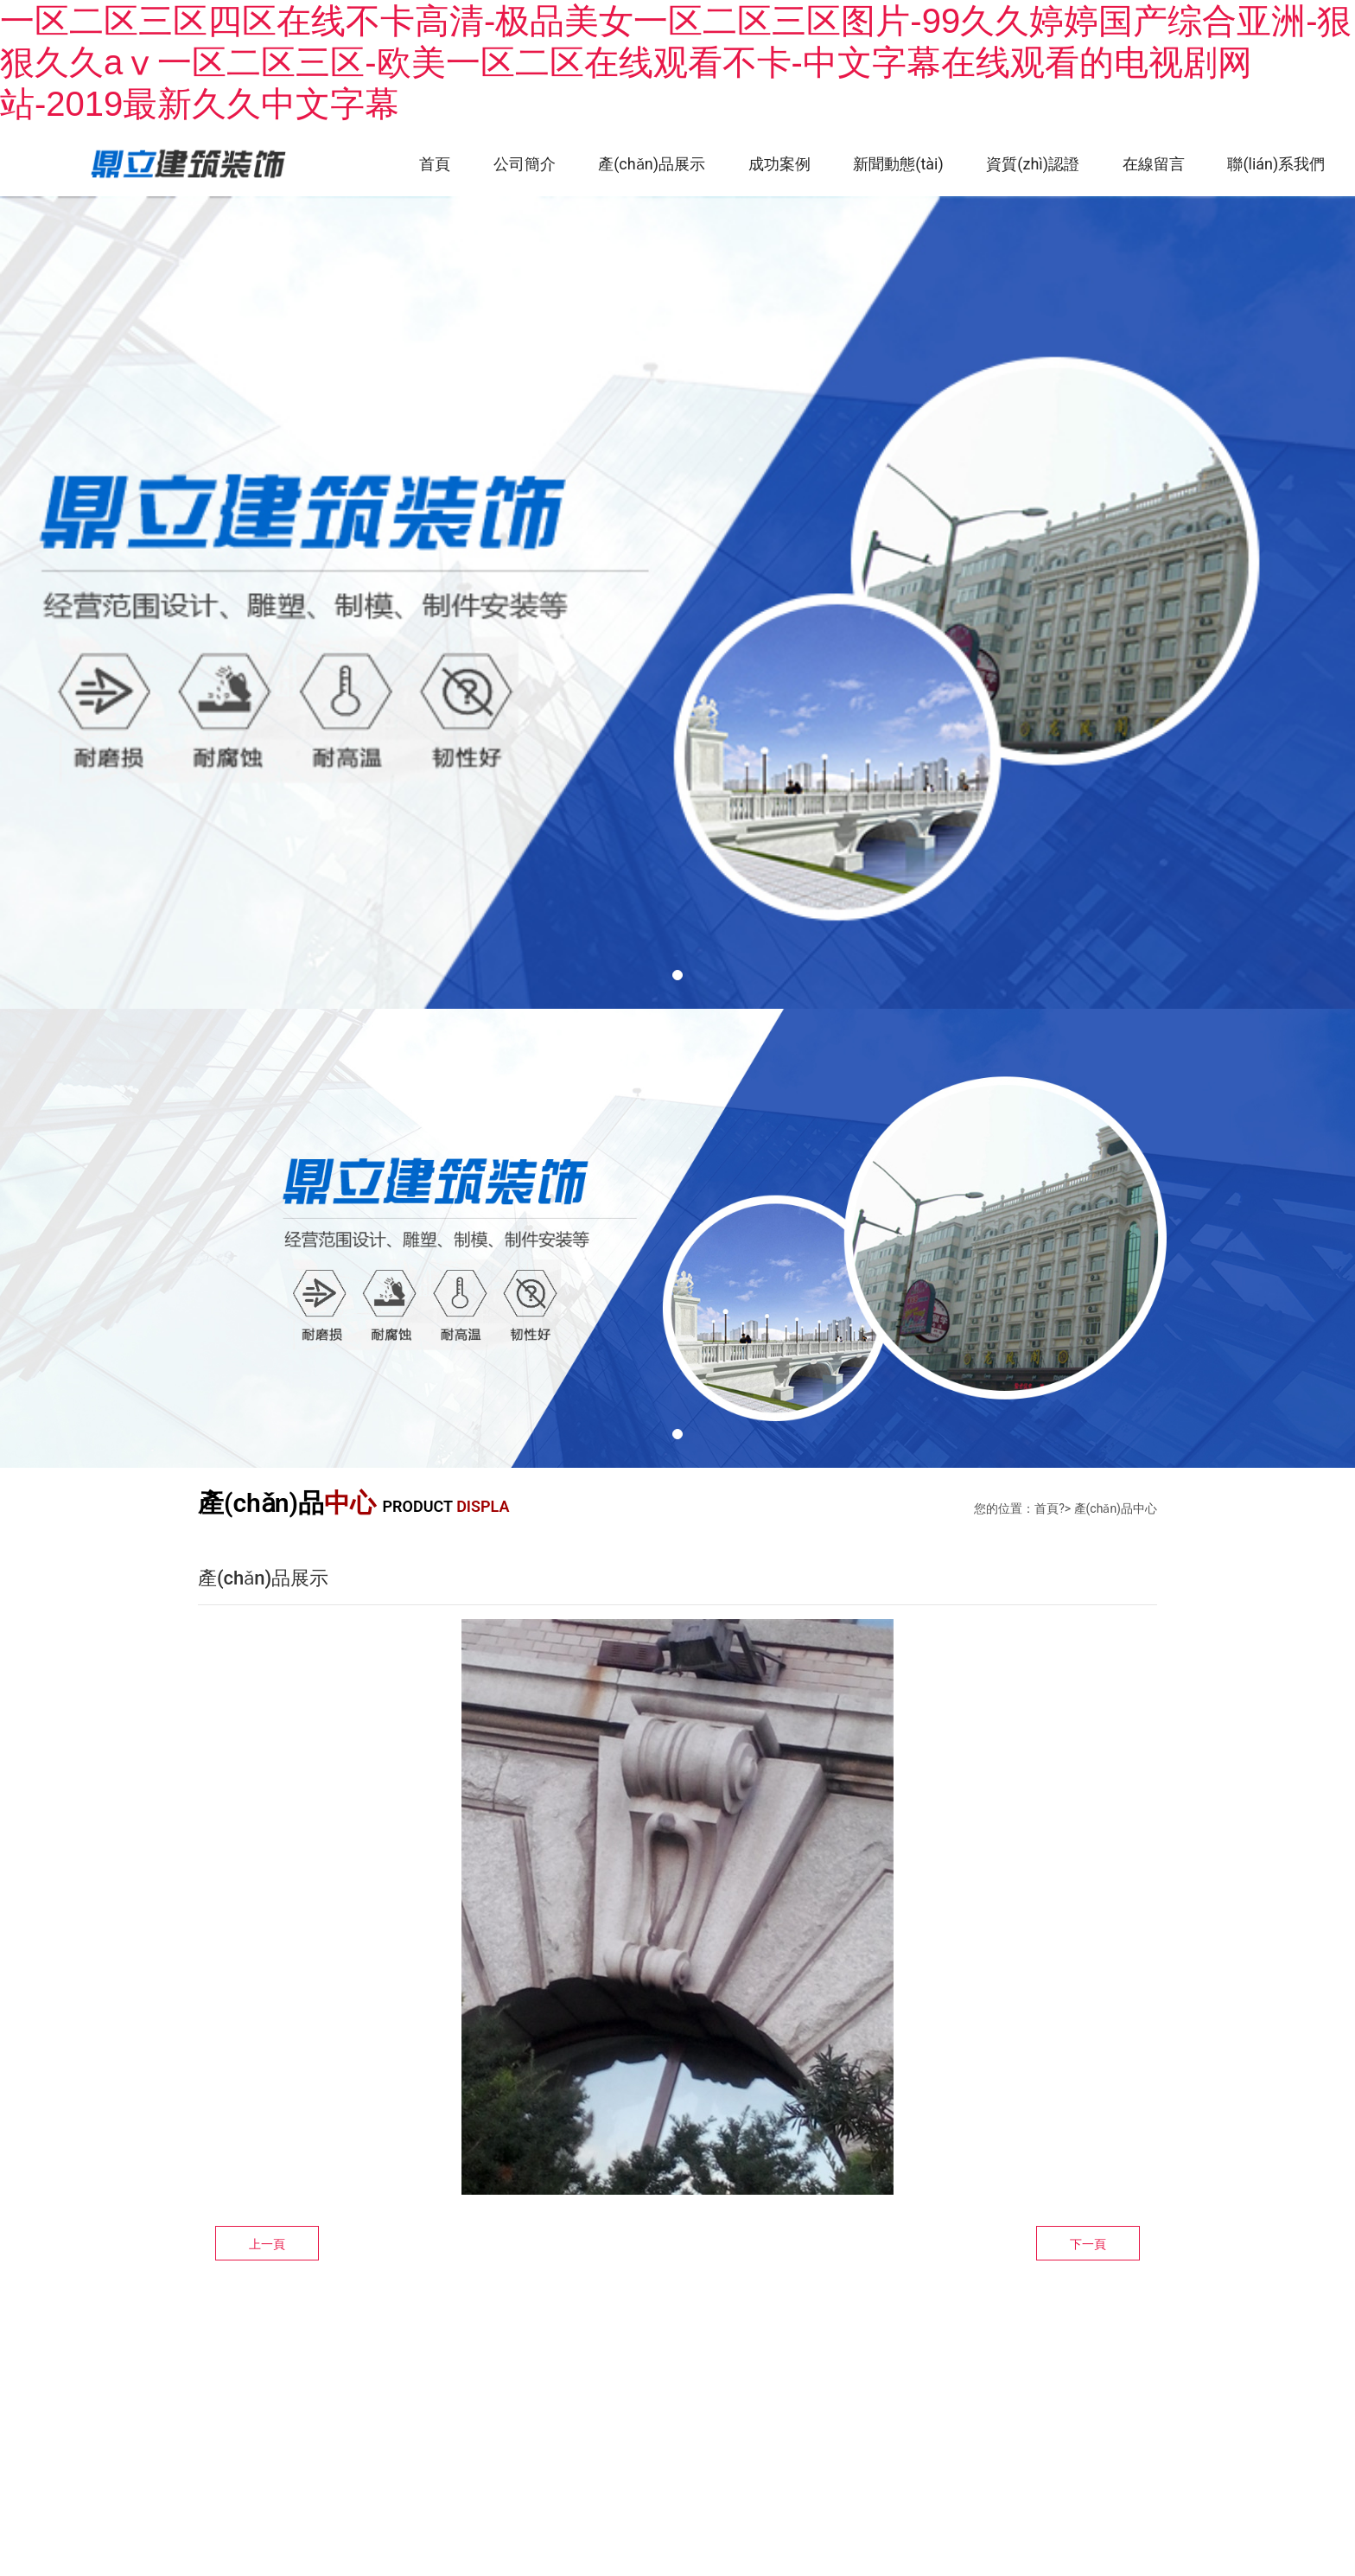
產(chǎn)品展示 (649, 164)
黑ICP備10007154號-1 (491, 2450)
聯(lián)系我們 (1276, 164)
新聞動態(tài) (897, 164)
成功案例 (778, 164)
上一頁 (267, 2245)
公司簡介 (522, 164)
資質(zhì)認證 (1031, 164)
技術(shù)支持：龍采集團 (276, 2450)
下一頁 (1088, 2245)
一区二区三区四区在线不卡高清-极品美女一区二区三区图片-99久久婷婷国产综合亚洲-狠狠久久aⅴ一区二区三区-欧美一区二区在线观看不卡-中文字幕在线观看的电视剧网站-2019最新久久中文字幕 (676, 62)
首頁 (432, 164)
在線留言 (1153, 164)
